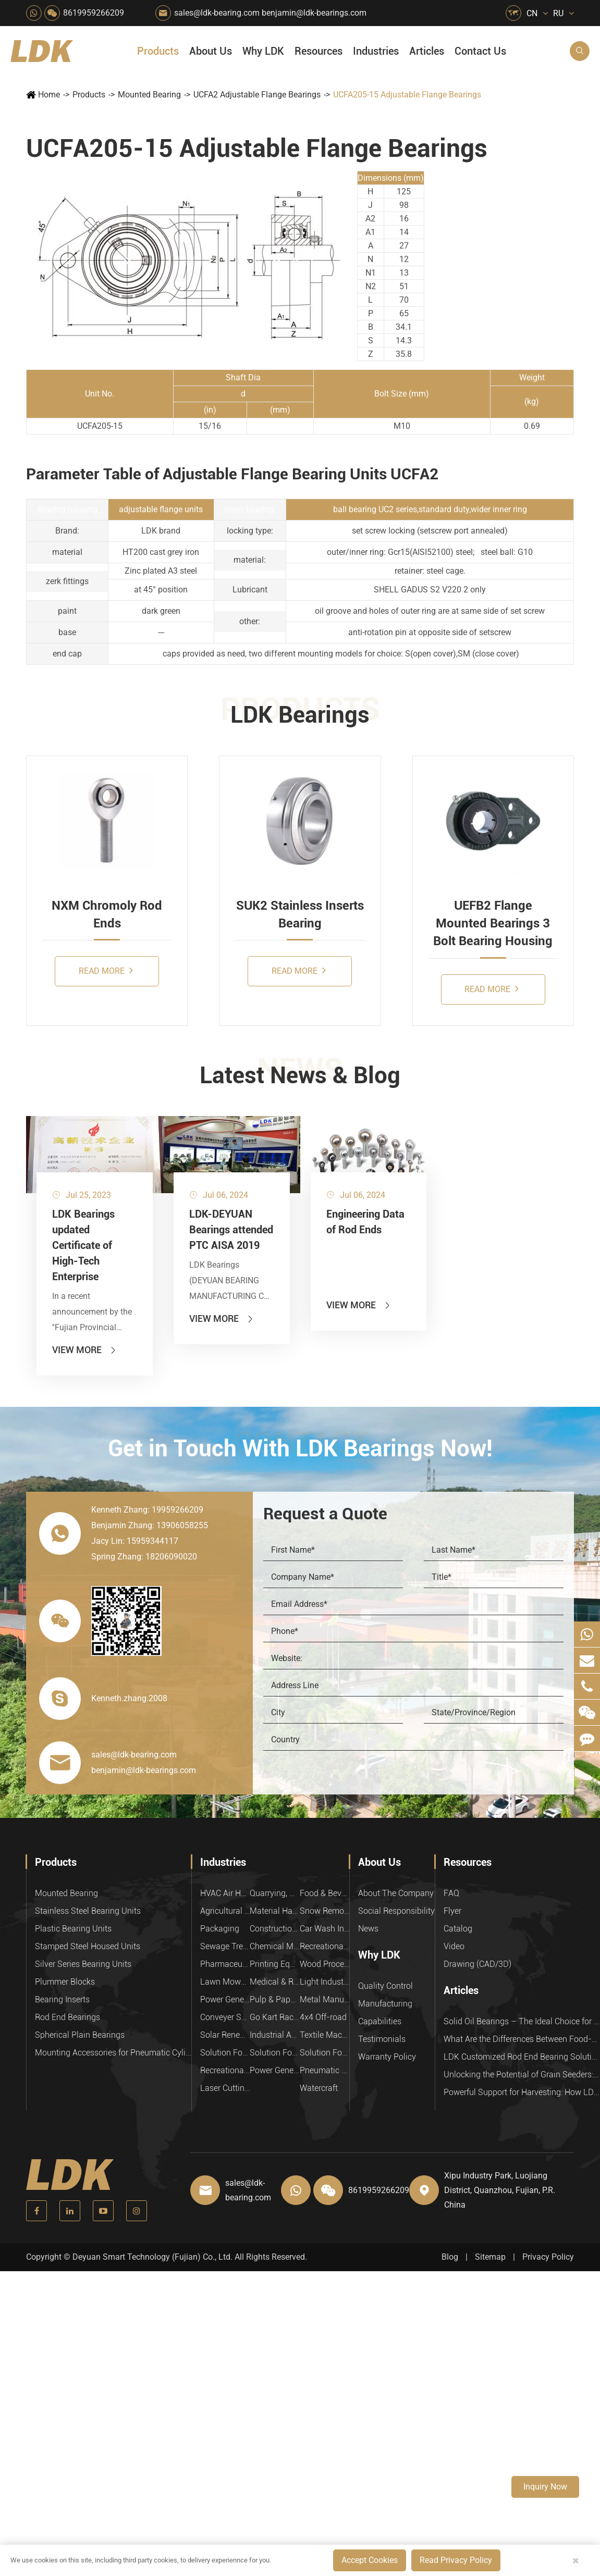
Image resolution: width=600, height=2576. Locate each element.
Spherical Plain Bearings (80, 2035)
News (368, 1929)
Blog (450, 2257)
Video (454, 1946)
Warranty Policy (387, 2057)
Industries (376, 51)
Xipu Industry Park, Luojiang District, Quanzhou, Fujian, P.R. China (499, 2190)
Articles (426, 51)
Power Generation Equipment (225, 1999)
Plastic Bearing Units (73, 1929)
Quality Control (385, 1986)
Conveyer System (225, 2017)
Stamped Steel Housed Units (87, 1946)
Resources (318, 51)
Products (158, 51)
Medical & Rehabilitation (274, 1982)
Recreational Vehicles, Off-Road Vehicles (225, 2070)
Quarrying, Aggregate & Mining (274, 1893)
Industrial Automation (274, 2035)
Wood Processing (324, 1964)
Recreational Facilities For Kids (324, 1946)
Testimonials (382, 2039)
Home (49, 95)
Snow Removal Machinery (324, 1911)
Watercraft (319, 2088)
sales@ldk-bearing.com (217, 13)
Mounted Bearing (149, 95)
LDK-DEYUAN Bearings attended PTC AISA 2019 (231, 1230)
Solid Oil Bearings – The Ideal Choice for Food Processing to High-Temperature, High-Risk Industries (522, 2021)
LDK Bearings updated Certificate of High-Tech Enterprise (83, 1245)
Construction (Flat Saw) (274, 1929)
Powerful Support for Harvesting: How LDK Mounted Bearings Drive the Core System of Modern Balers (522, 2092)
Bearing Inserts (62, 1999)
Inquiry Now (545, 2487)
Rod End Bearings (67, 2017)
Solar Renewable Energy (225, 2035)
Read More (106, 970)
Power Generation (274, 2070)
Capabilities (379, 2021)
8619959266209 (93, 13)
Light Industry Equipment (324, 1982)
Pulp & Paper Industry (274, 1999)
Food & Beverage (324, 1893)
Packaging (219, 1929)
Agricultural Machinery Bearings (225, 1911)
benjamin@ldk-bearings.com (314, 13)
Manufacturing (385, 2004)
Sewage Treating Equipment (225, 1946)
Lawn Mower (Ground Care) (225, 1982)
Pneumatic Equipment (324, 2070)
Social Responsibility (396, 1911)
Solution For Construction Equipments (324, 2053)
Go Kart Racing (274, 2017)
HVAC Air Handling (225, 1893)
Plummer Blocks (65, 1982)
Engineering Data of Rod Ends (365, 1222)
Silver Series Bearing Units (83, 1964)
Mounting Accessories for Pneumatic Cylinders (113, 2053)
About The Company (396, 1893)
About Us (210, 51)
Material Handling (274, 1911)
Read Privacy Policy (456, 2560)
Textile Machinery (324, 2035)
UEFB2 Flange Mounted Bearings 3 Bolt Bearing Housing (493, 923)
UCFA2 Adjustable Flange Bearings (257, 95)
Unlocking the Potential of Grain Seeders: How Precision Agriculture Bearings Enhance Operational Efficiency (522, 2074)
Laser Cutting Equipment (225, 2088)
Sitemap (490, 2257)
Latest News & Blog (300, 1075)
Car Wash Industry (324, 1929)
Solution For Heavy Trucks (225, 2053)
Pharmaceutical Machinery (225, 1964)
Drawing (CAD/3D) (477, 1964)
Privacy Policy (548, 2257)
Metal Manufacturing (324, 1999)
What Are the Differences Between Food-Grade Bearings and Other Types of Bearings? (522, 2039)
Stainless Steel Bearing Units (88, 1911)
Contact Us (480, 51)
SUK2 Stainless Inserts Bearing (300, 914)
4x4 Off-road (323, 2017)
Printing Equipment (274, 1964)
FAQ (451, 1893)
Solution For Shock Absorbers (274, 2053)
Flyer (452, 1911)
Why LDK (263, 51)
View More (84, 1349)
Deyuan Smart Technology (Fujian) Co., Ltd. (152, 2257)
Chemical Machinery (274, 1946)
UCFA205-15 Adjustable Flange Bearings (407, 95)
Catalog (458, 1929)
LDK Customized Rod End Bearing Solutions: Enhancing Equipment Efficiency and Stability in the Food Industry (522, 2057)
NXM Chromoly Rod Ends (107, 914)
